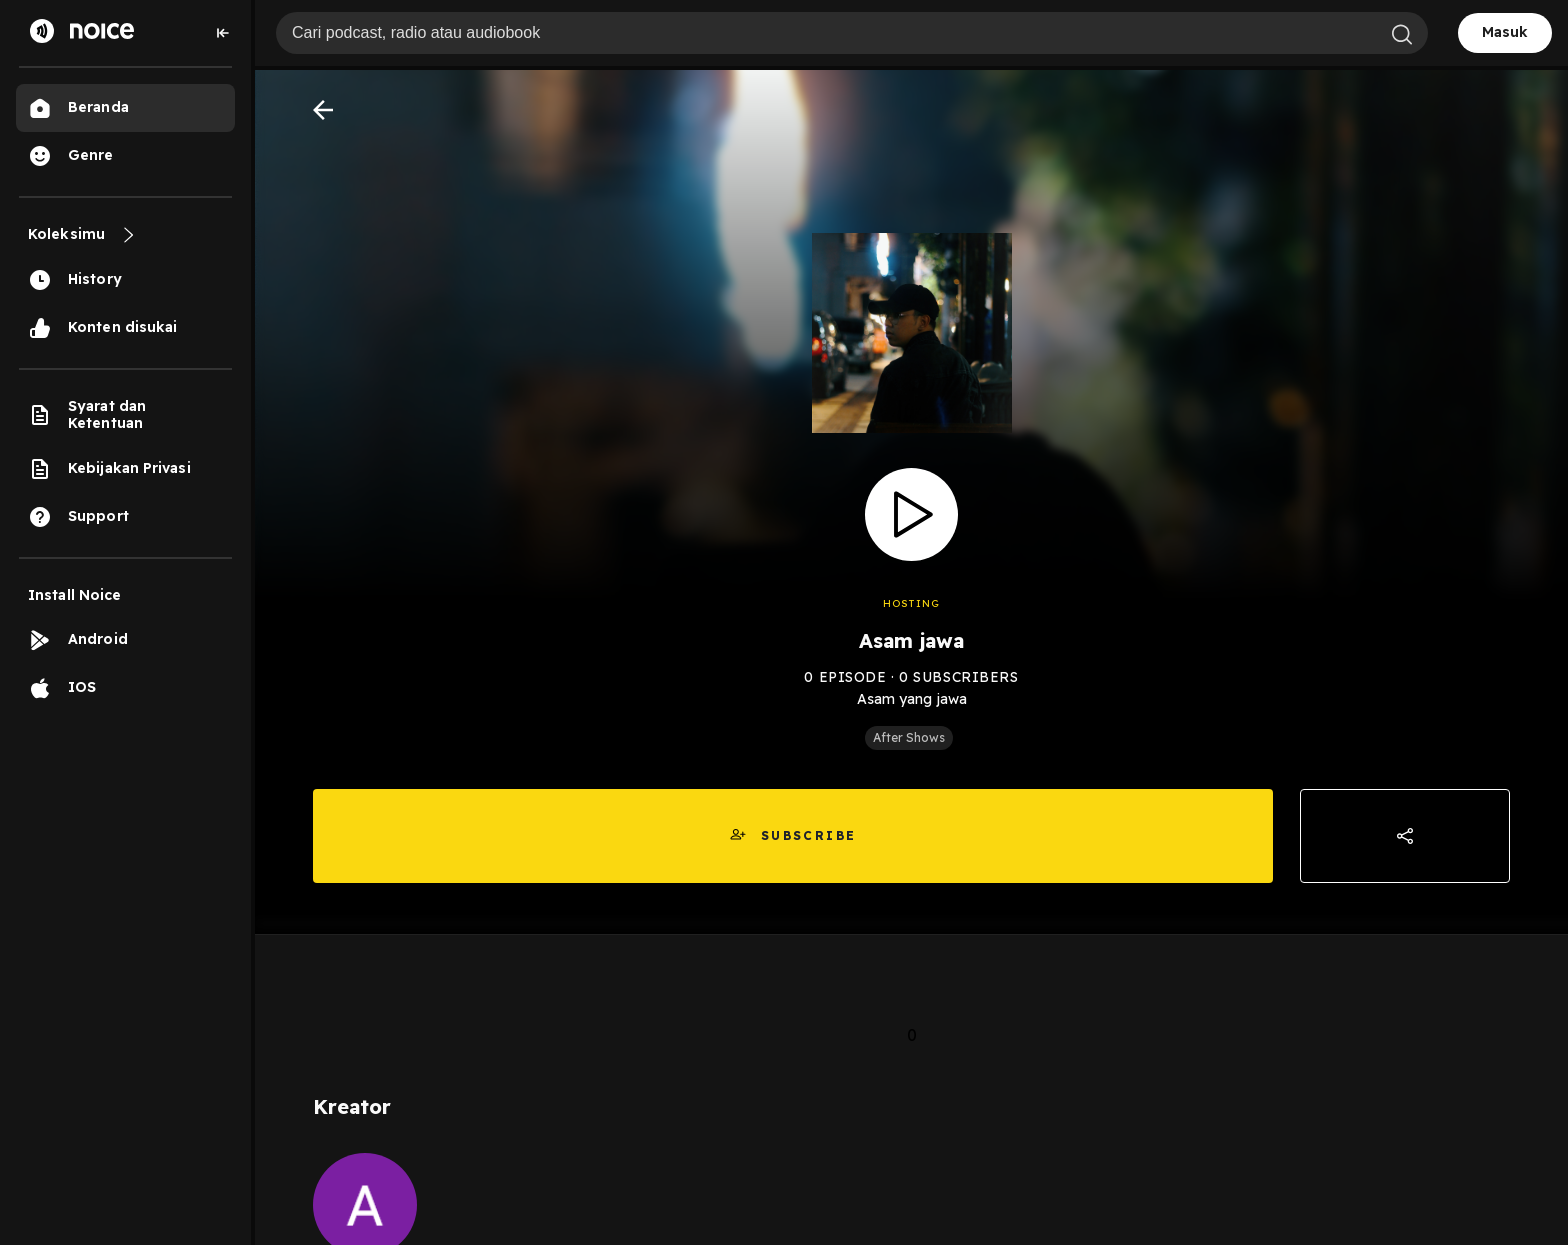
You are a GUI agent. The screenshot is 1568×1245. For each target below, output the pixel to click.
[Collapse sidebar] (223, 33)
